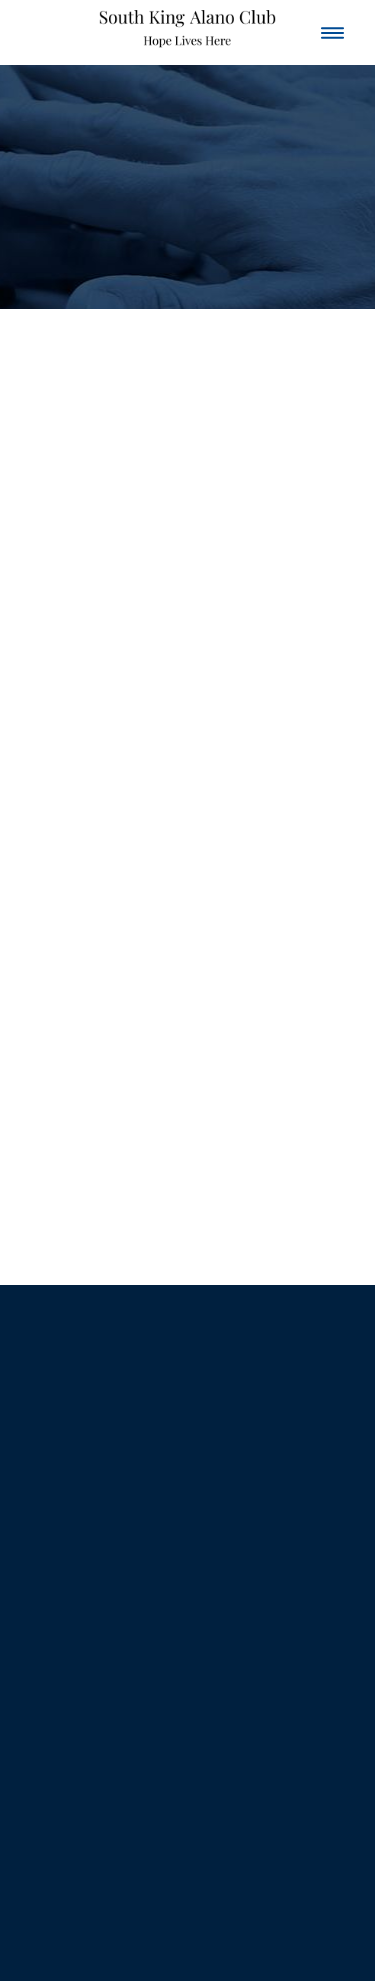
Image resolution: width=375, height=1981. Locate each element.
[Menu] (332, 32)
